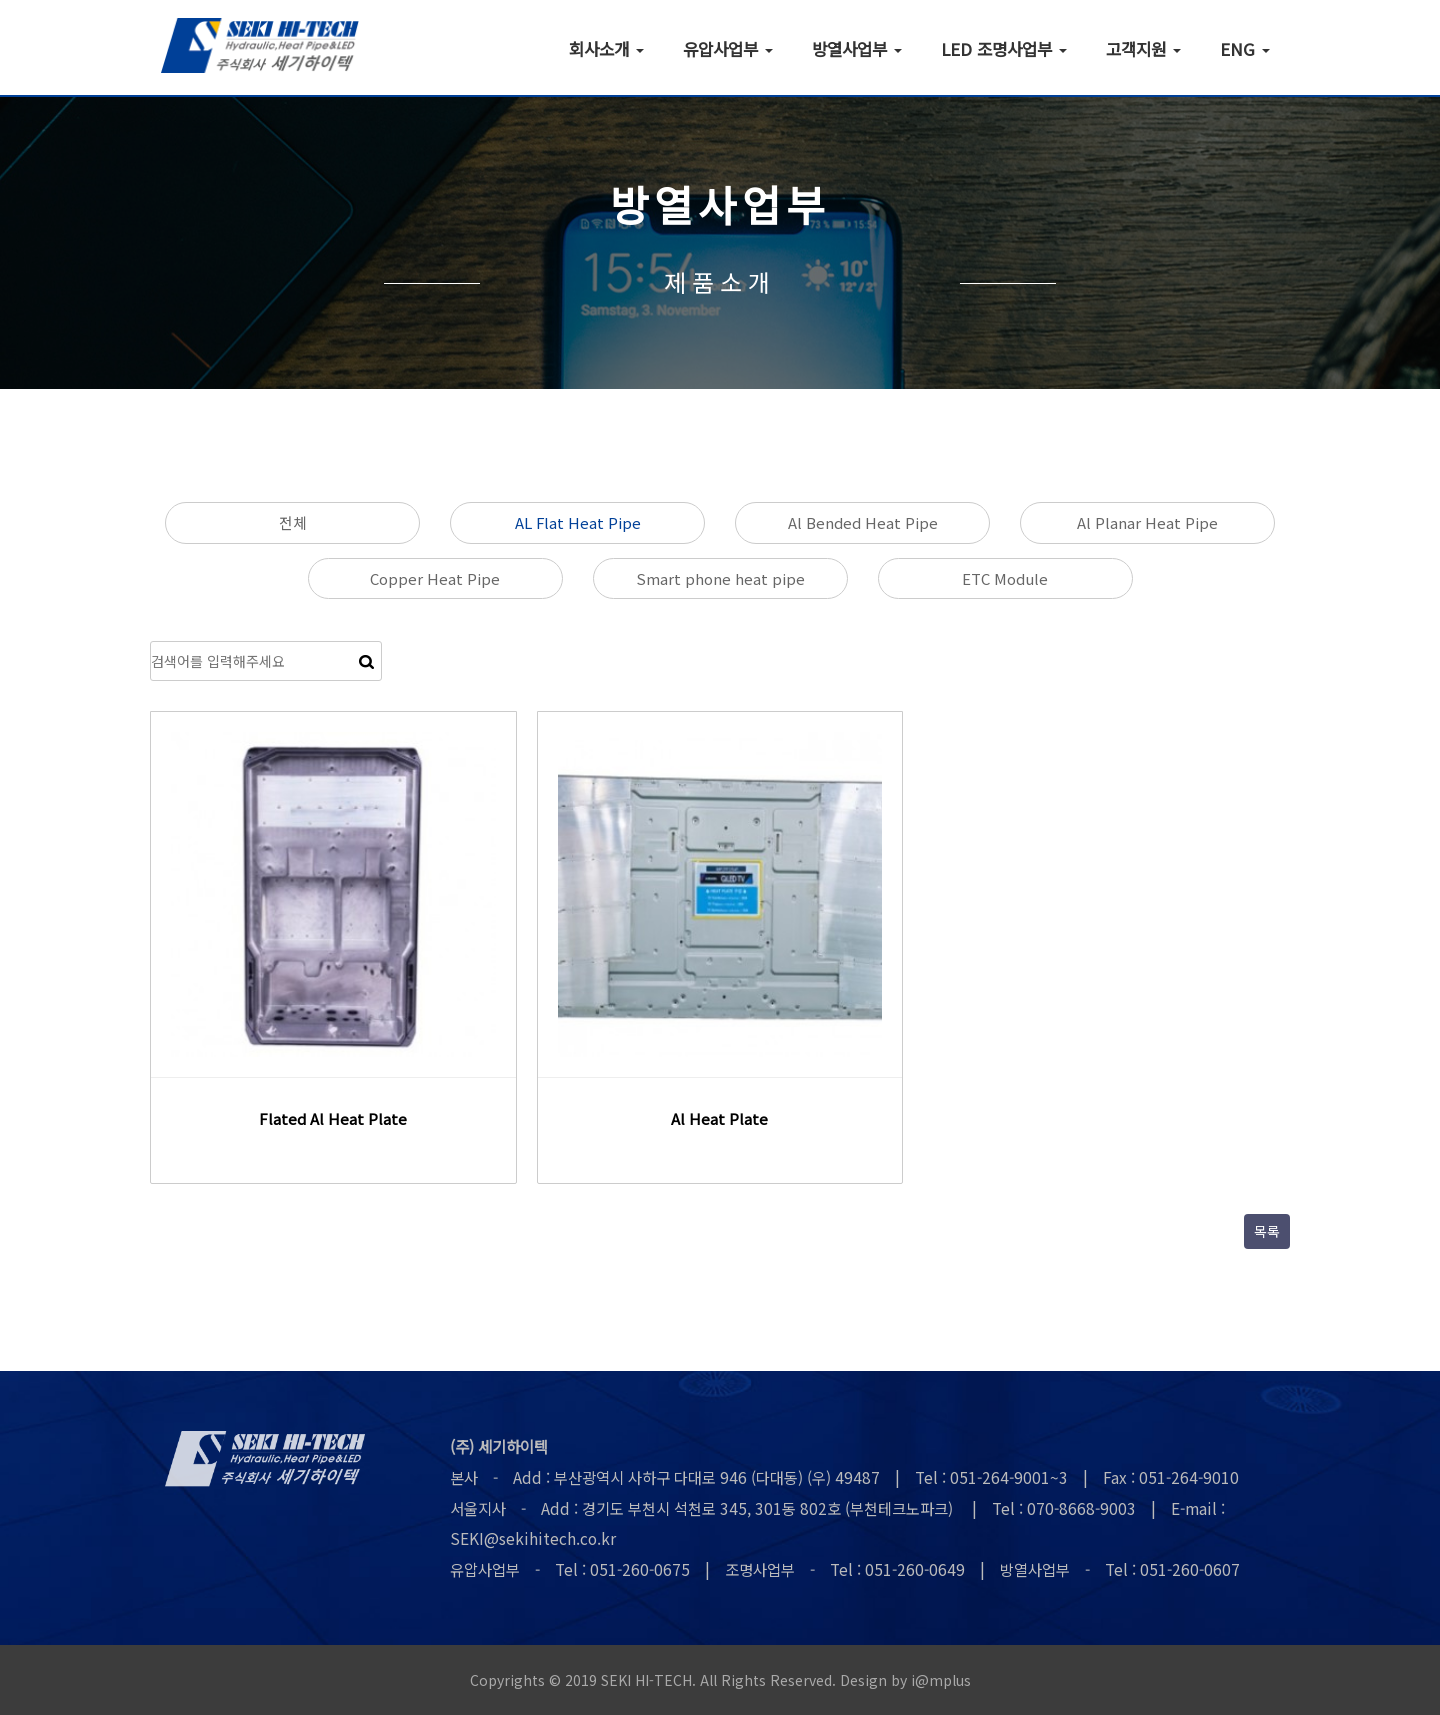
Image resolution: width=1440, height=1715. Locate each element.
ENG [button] (1245, 48)
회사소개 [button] (606, 48)
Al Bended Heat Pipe (863, 522)
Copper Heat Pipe (435, 578)
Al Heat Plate (719, 1118)
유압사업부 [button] (728, 48)
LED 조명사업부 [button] (1004, 48)
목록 (1267, 1231)
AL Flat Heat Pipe (577, 522)
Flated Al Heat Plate (333, 1118)
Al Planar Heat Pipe (1147, 522)
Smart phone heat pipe (720, 578)
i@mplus (941, 1680)
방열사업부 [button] (857, 48)
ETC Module (1005, 578)
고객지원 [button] (1143, 48)
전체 (293, 522)
